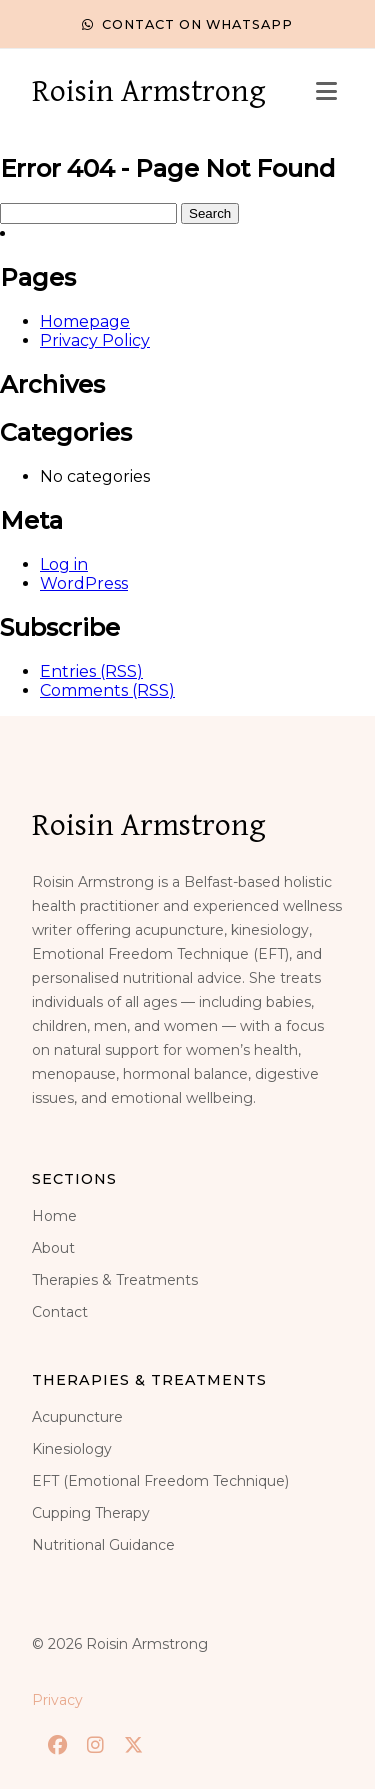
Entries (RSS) (91, 671)
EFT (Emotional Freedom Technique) (160, 1481)
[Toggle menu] (326, 92)
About (53, 1248)
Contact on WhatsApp (187, 24)
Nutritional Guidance (103, 1545)
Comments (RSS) (107, 690)
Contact (60, 1312)
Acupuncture (77, 1417)
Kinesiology (72, 1449)
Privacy (57, 1700)
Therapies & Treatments (115, 1280)
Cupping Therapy (91, 1513)
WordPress (84, 583)
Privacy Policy (95, 340)
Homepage (85, 321)
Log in (64, 564)
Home (54, 1216)
